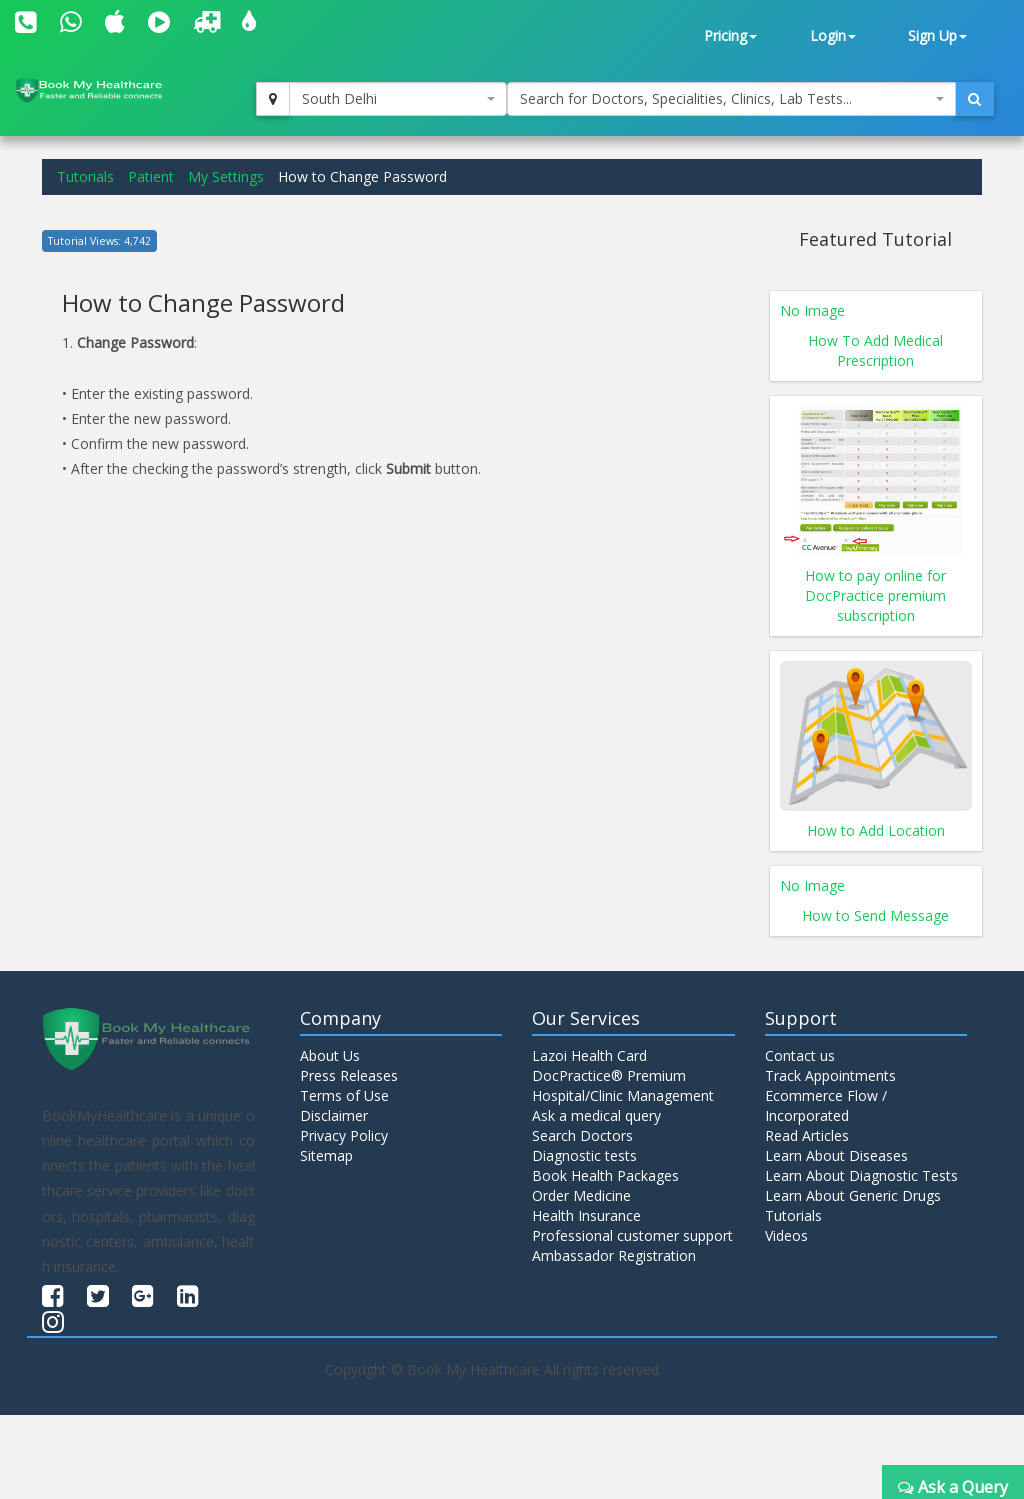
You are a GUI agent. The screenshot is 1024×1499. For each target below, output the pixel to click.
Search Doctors (582, 1135)
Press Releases (349, 1075)
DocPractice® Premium (609, 1075)
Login (833, 35)
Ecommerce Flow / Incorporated (826, 1105)
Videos (786, 1235)
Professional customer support (632, 1235)
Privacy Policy (344, 1135)
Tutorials (85, 176)
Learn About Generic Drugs (853, 1195)
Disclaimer (334, 1115)
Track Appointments (830, 1075)
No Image (812, 310)
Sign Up (937, 35)
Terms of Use (344, 1095)
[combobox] (398, 99)
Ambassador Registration (614, 1255)
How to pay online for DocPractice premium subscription (875, 595)
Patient (151, 176)
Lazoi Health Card (589, 1055)
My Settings (226, 176)
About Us (330, 1055)
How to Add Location (876, 830)
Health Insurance (586, 1215)
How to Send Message (875, 915)
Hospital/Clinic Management (623, 1095)
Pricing (730, 35)
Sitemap (326, 1155)
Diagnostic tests (584, 1155)
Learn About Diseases (836, 1155)
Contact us (800, 1055)
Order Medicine (581, 1195)
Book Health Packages (605, 1175)
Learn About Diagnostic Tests (861, 1175)
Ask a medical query (596, 1115)
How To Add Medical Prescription (875, 350)
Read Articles (807, 1135)
